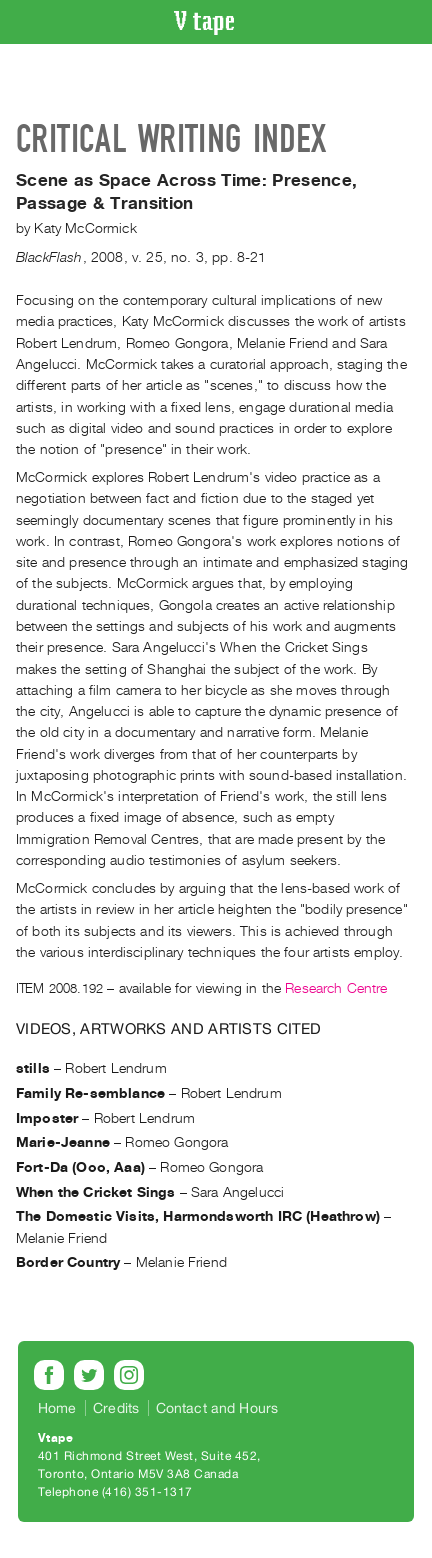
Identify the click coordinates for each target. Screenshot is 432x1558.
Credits (116, 1408)
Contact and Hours (217, 1408)
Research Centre (336, 988)
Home (57, 1408)
